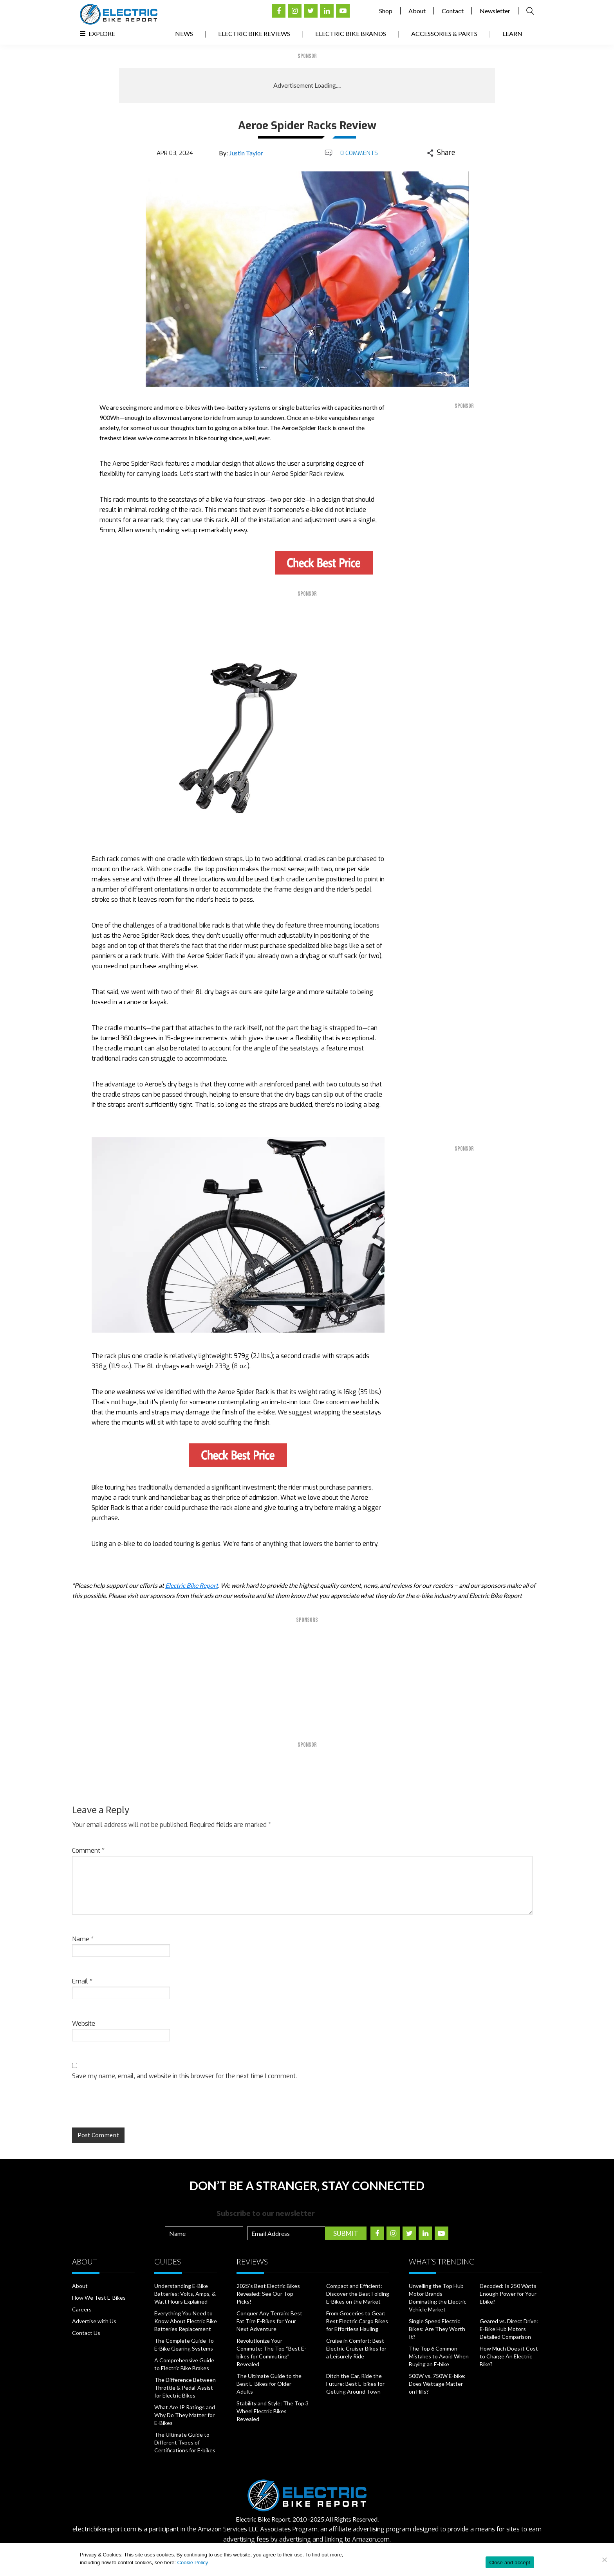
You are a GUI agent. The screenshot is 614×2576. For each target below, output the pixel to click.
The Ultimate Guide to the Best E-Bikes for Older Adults (269, 2383)
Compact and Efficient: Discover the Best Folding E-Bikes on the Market (357, 2293)
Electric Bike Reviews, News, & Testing (118, 14)
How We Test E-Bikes (99, 2297)
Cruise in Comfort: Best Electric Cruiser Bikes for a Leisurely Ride (356, 2348)
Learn (512, 33)
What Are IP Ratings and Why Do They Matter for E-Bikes (184, 2415)
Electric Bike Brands (350, 33)
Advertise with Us (94, 2321)
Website (83, 2023)
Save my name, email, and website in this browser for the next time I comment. (184, 2076)
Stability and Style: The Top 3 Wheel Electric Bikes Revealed (273, 2411)
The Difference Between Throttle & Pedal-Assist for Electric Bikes (185, 2387)
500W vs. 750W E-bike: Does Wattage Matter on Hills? (437, 2383)
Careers (82, 2309)
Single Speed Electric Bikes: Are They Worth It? (437, 2329)
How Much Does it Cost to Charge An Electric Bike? (509, 2356)
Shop (385, 10)
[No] (604, 2559)
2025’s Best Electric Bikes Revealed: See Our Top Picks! (268, 2293)
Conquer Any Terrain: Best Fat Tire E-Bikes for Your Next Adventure (269, 2321)
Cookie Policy (192, 2562)
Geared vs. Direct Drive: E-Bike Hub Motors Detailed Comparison (509, 2329)
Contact (453, 10)
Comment (88, 1850)
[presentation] (125, 2110)
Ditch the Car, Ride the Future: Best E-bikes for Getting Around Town (355, 2383)
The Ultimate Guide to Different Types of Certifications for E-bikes (184, 2442)
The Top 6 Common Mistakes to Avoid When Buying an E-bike (439, 2356)
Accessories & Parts (444, 33)
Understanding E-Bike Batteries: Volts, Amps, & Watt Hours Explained (185, 2293)
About (417, 10)
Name (83, 1939)
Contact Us (86, 2332)
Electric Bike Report (191, 1585)
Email (82, 1981)
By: (241, 153)
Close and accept (509, 2562)
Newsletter (495, 10)
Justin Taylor (246, 153)
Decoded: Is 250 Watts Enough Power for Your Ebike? (508, 2293)
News (184, 33)
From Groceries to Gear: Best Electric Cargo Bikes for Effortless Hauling (357, 2321)
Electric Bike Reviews (254, 33)
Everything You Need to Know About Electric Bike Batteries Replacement (185, 2321)
